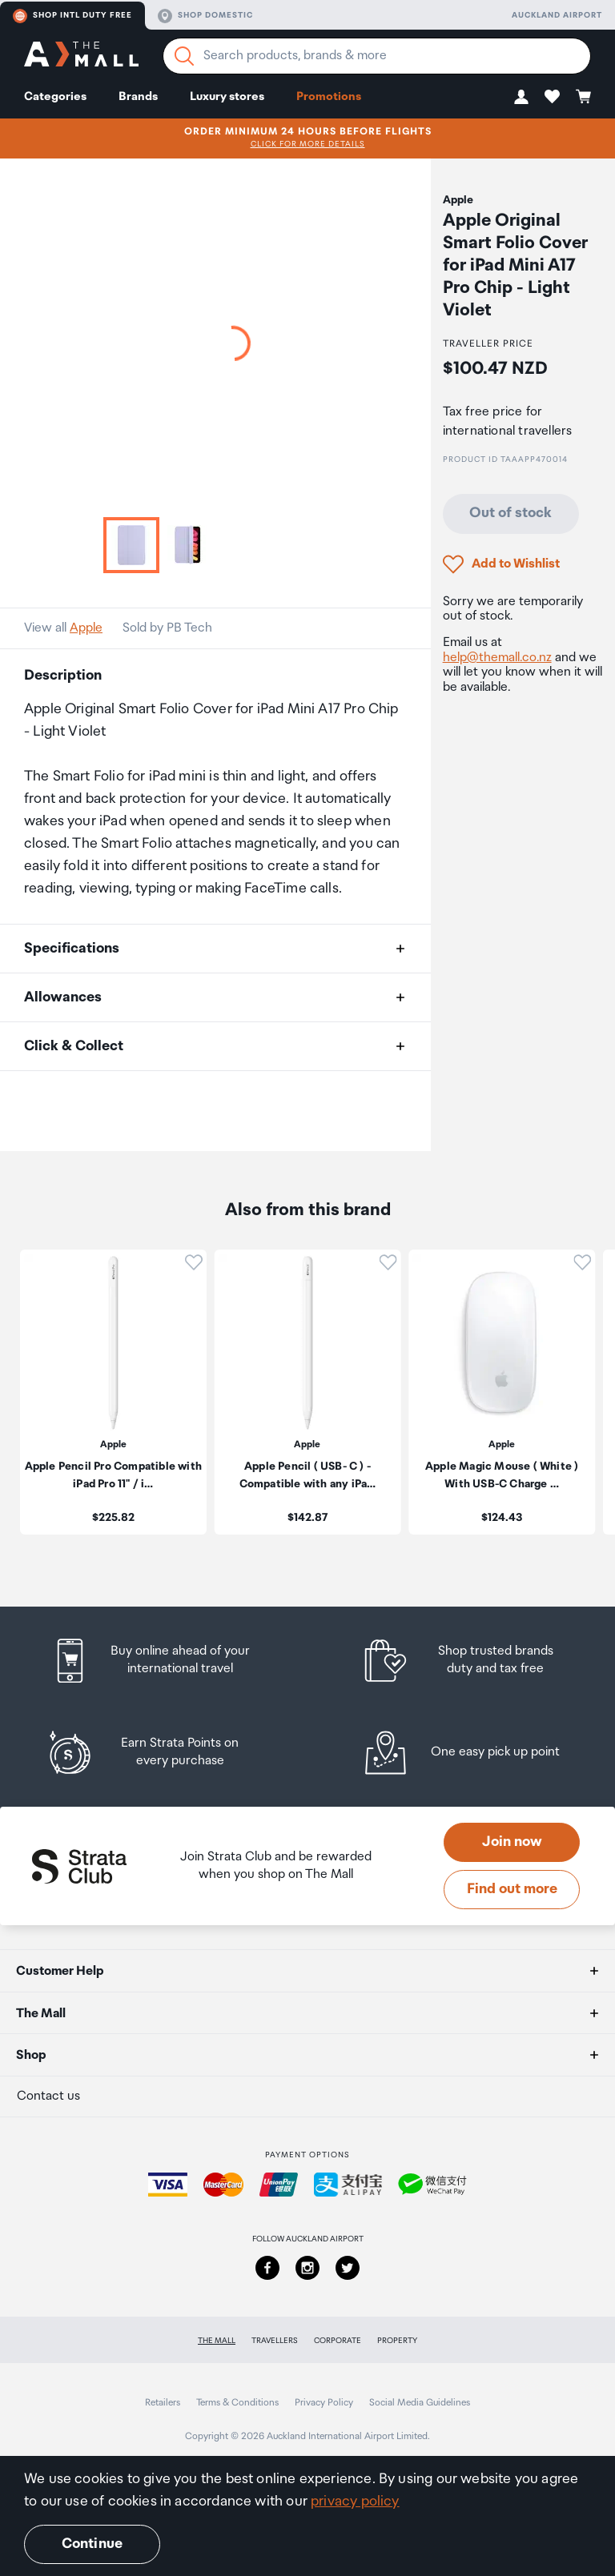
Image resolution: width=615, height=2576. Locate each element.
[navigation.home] (81, 56)
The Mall (216, 2340)
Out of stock (510, 513)
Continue (92, 2544)
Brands (138, 96)
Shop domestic (205, 16)
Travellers (274, 2340)
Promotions (328, 96)
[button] (521, 96)
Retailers (162, 2402)
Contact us (48, 2096)
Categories (55, 96)
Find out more (512, 1889)
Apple (86, 628)
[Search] (184, 56)
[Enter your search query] (376, 56)
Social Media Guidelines (419, 2402)
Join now (512, 1842)
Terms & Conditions (237, 2402)
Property (397, 2340)
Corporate (337, 2340)
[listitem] (166, 1661)
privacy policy (355, 2502)
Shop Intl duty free (72, 16)
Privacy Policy (324, 2402)
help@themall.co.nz (497, 657)
